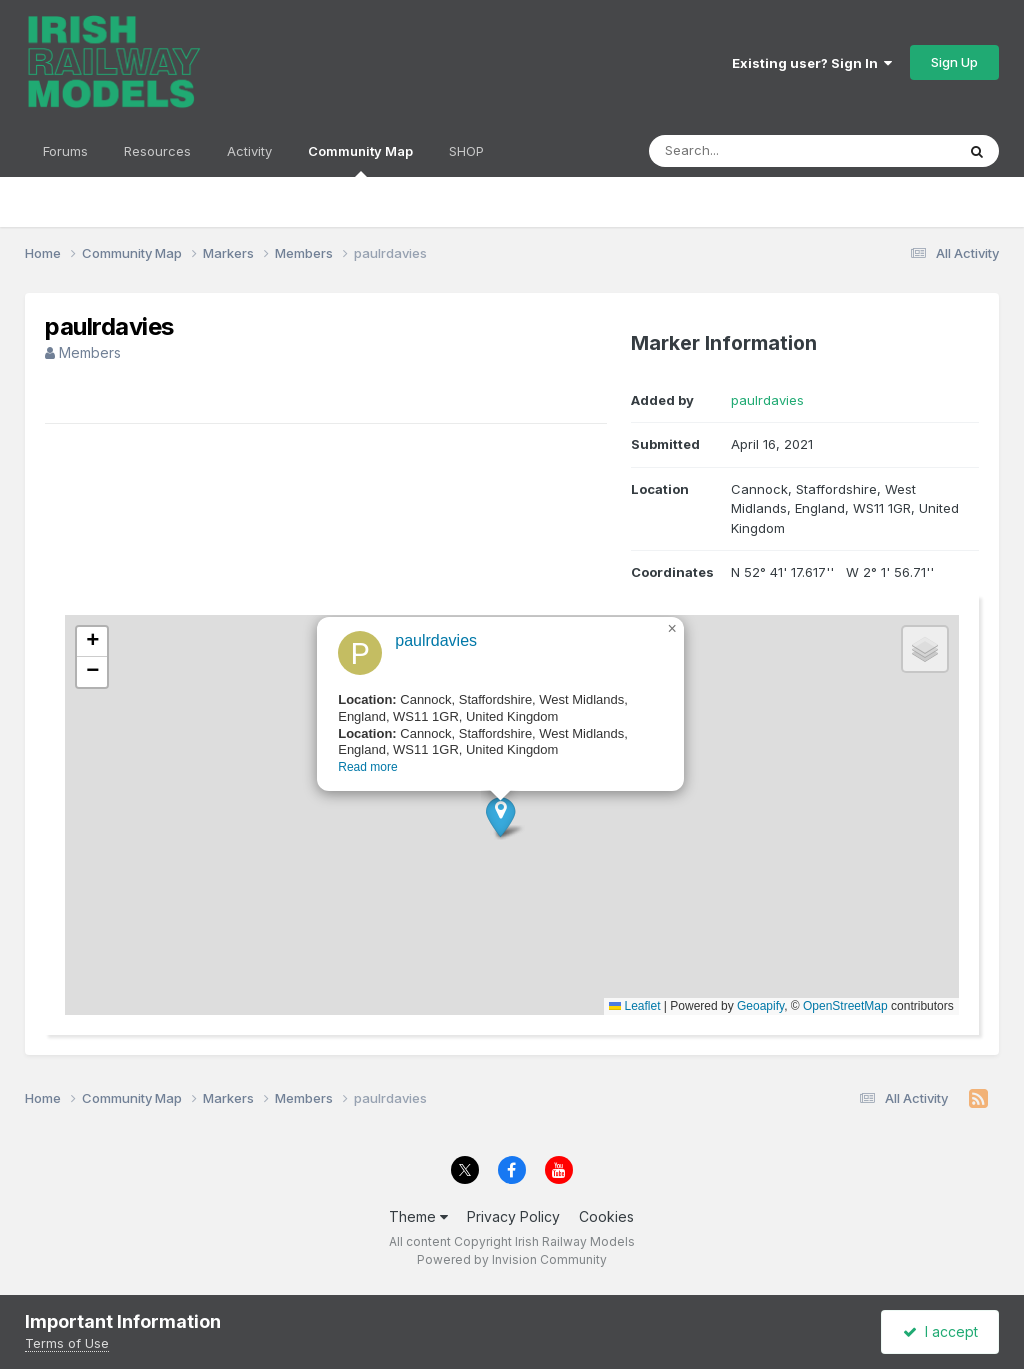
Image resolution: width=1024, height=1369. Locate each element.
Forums (65, 151)
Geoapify (760, 1006)
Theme (418, 1216)
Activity (249, 151)
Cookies (606, 1216)
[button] (491, 830)
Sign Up (954, 62)
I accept (940, 1331)
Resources (157, 151)
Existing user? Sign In (812, 63)
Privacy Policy (513, 1216)
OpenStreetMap (845, 1006)
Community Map (360, 160)
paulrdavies (767, 400)
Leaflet (634, 1006)
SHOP (466, 151)
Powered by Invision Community (512, 1259)
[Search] (747, 151)
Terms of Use (67, 1343)
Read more (358, 781)
